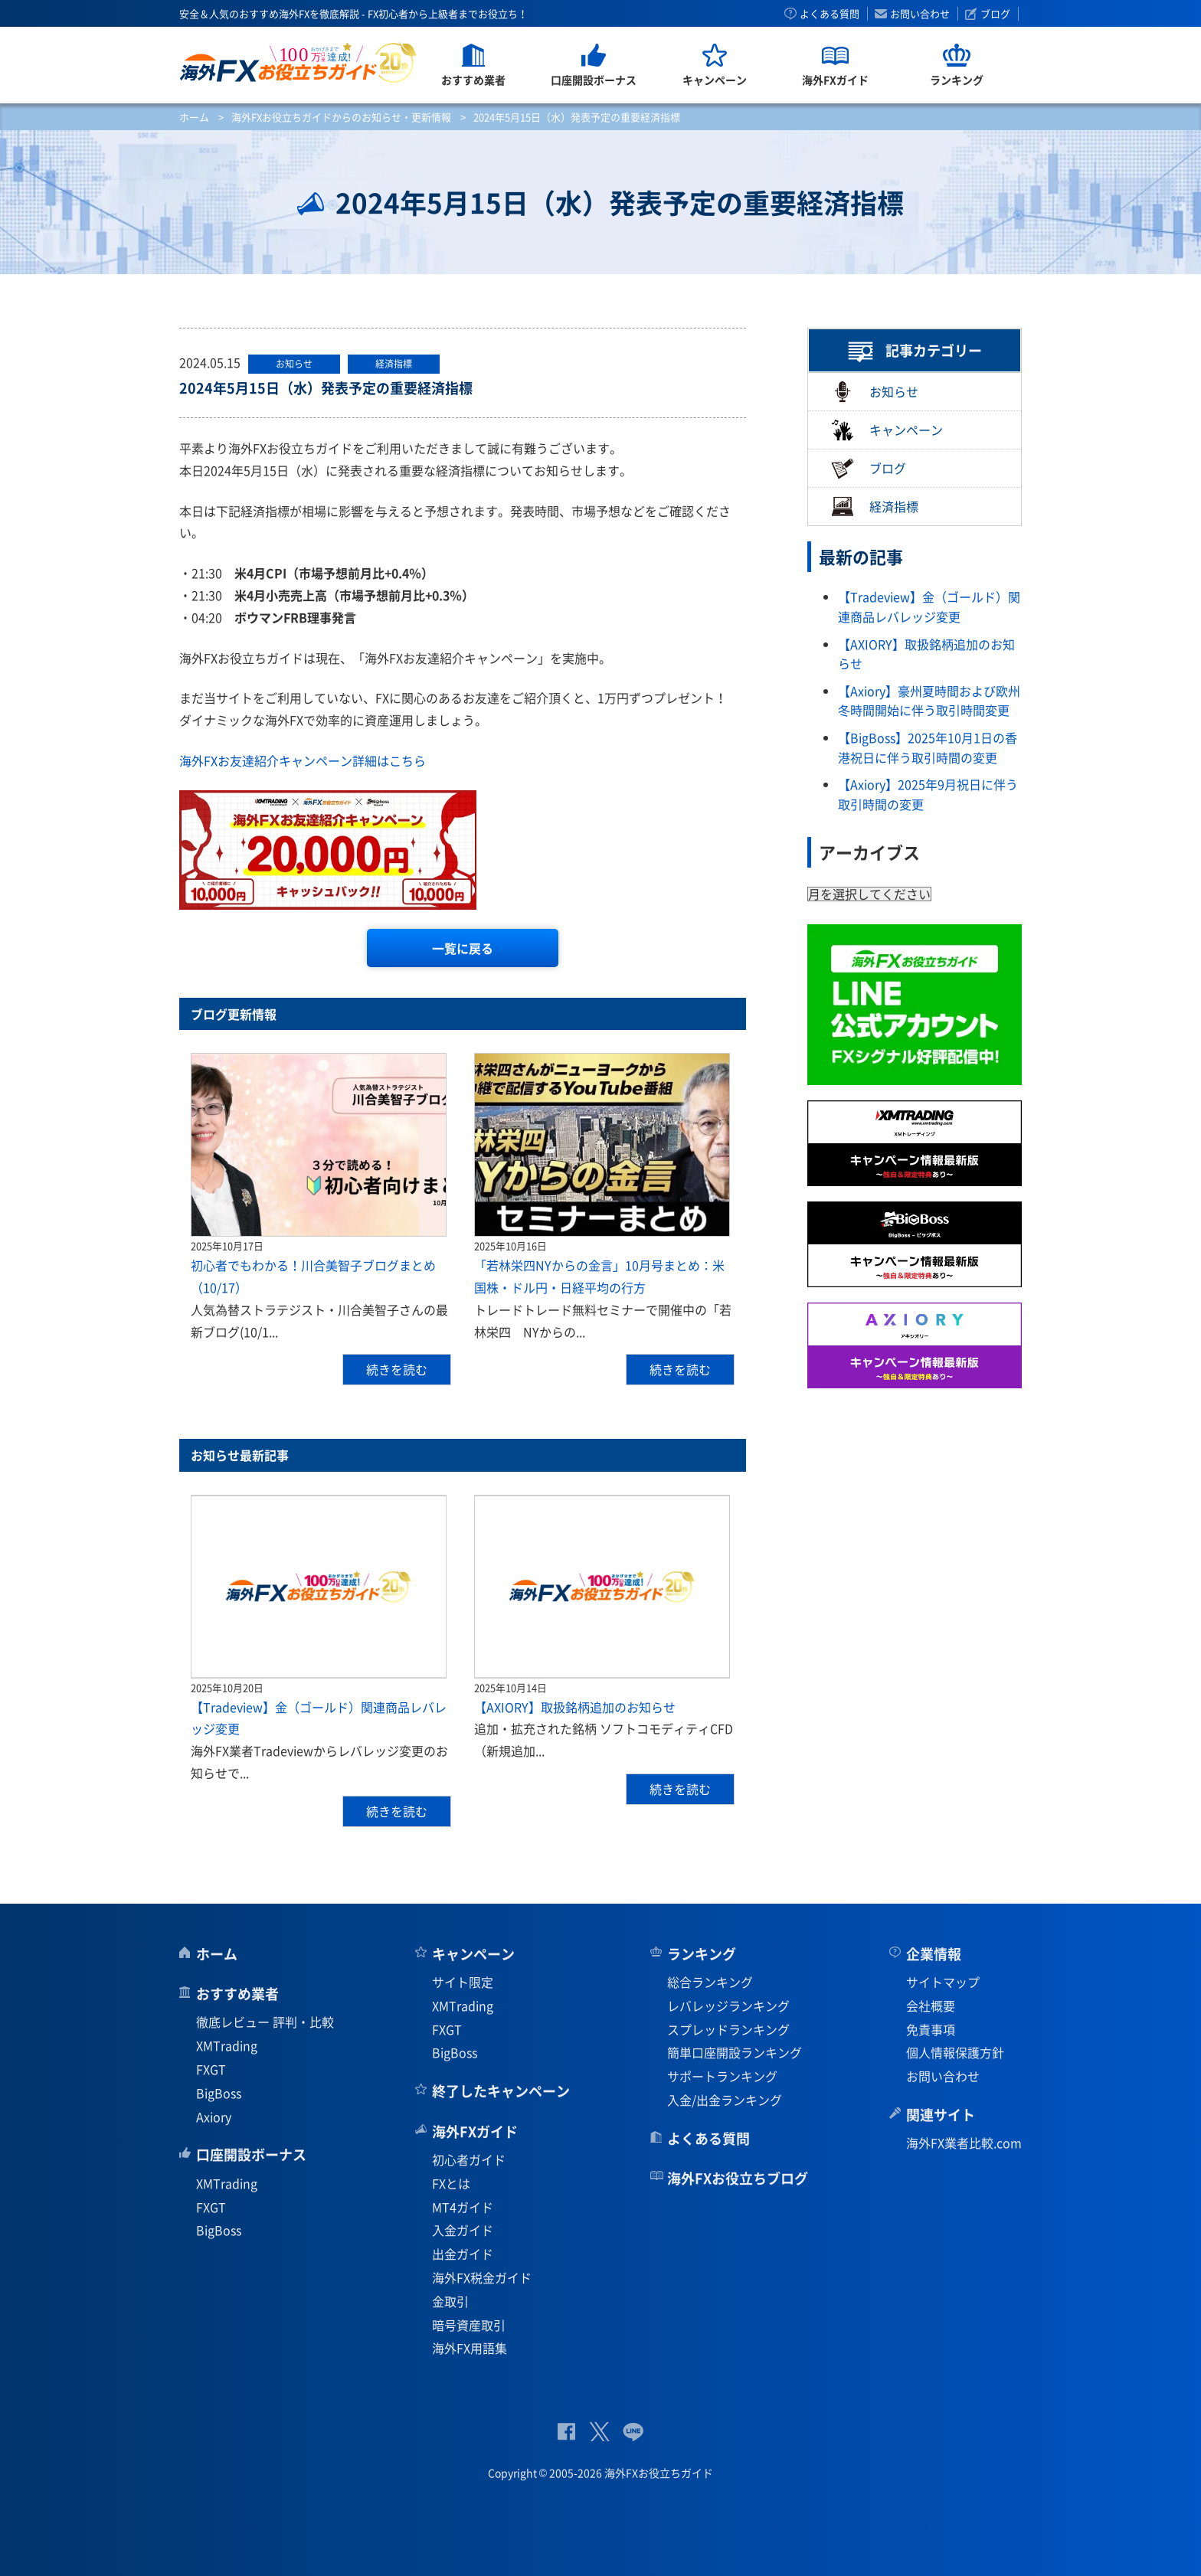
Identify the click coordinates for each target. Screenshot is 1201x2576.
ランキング (701, 1953)
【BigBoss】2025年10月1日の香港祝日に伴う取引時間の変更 (927, 747)
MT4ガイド (462, 2207)
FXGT (211, 2069)
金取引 (450, 2301)
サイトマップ (943, 1982)
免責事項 (930, 2029)
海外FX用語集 (469, 2348)
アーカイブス (869, 852)
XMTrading (226, 2045)
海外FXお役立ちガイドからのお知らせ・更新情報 (341, 117)
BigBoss (218, 2093)
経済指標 (874, 506)
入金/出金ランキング (724, 2100)
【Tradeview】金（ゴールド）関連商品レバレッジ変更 (929, 606)
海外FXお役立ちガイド (298, 62)
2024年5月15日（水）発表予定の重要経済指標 (326, 388)
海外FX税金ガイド (482, 2277)
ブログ (995, 14)
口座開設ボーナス (251, 2154)
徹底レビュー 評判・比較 (265, 2021)
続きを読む (396, 1369)
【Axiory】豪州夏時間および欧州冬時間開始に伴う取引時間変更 (929, 701)
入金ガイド (462, 2230)
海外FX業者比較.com (964, 2142)
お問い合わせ (920, 14)
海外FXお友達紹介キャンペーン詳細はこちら (302, 760)
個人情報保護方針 (955, 2052)
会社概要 (930, 2005)
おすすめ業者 (237, 1993)
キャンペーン (887, 430)
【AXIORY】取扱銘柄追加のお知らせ (575, 1707)
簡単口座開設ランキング (734, 2052)
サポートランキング (722, 2076)
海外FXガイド (475, 2131)
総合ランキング (710, 1982)
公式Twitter (599, 2431)
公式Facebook (566, 2431)
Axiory (213, 2116)
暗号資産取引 (469, 2325)
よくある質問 (829, 14)
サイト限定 (462, 1982)
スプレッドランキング (728, 2029)
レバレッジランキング (728, 2005)
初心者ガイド (469, 2159)
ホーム (194, 117)
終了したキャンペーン (501, 2091)
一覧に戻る (462, 948)
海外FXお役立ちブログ (737, 2178)
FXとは (451, 2183)
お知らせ (874, 392)
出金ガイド (462, 2253)
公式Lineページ (633, 2431)
